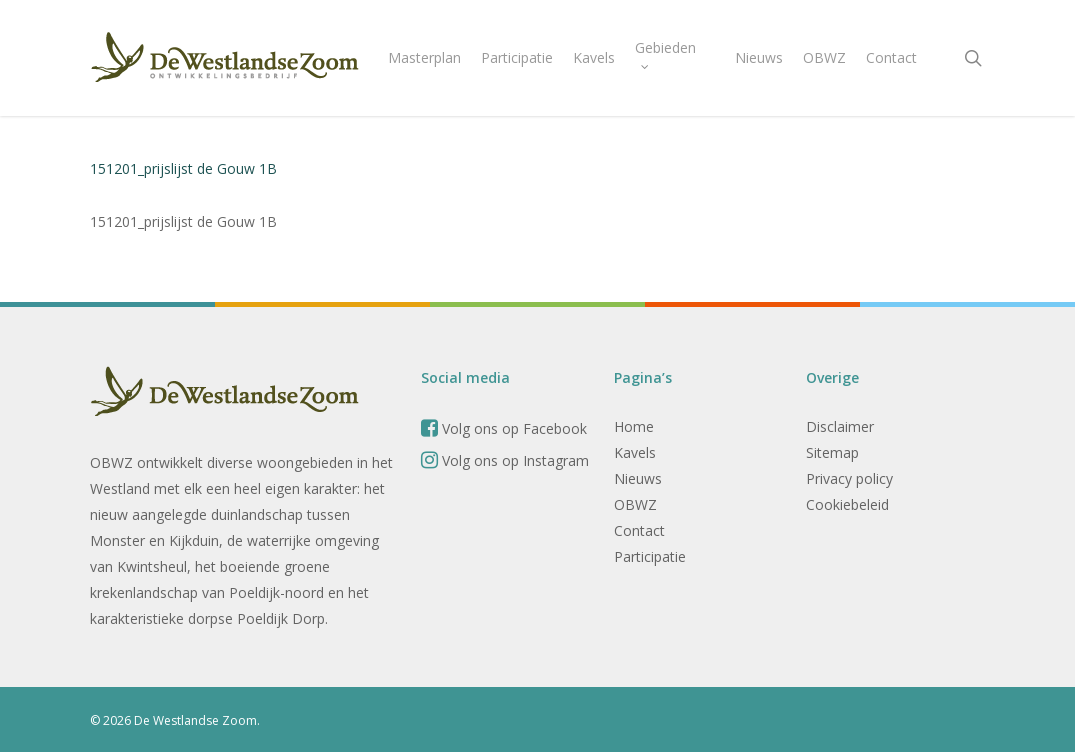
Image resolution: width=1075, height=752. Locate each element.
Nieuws (638, 478)
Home (634, 426)
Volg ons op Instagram (505, 460)
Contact (639, 530)
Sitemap (832, 452)
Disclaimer (840, 426)
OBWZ (635, 504)
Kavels (635, 452)
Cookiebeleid (847, 504)
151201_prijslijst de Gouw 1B (183, 168)
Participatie (650, 556)
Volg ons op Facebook (504, 428)
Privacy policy (849, 478)
